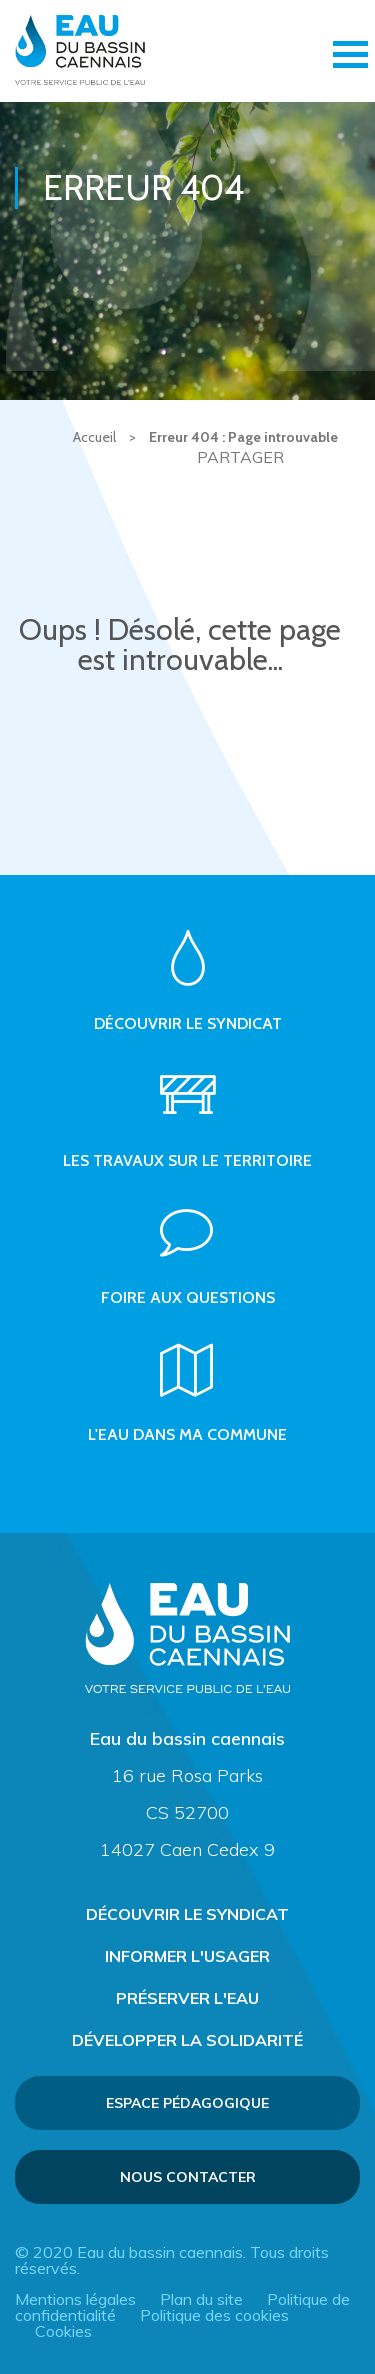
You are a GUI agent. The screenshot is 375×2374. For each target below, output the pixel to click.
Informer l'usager (187, 1956)
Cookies (63, 2331)
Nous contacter (188, 2177)
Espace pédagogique (187, 2103)
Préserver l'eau (187, 1998)
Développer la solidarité (187, 2040)
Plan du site (201, 2299)
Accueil (94, 437)
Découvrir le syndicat (187, 1914)
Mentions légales (75, 2299)
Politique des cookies (214, 2315)
